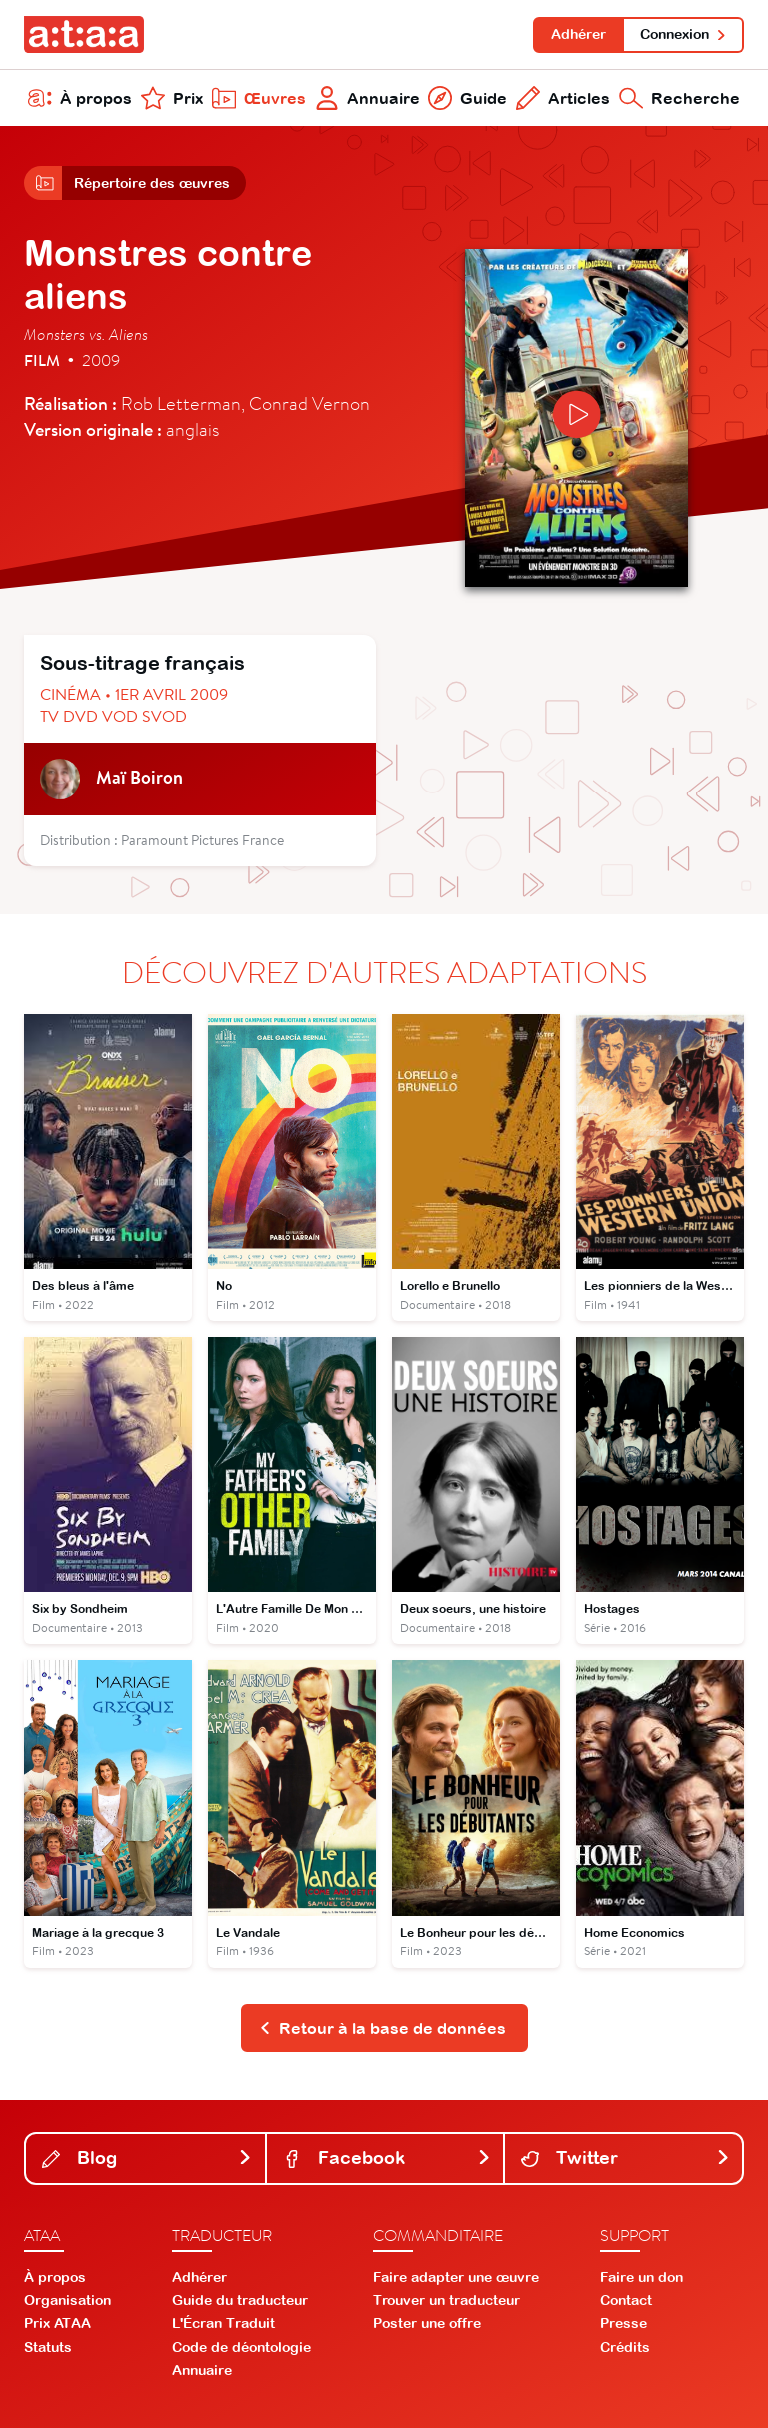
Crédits (625, 2347)
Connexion (683, 34)
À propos (80, 98)
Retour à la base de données (382, 2028)
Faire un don (641, 2277)
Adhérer (578, 34)
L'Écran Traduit (223, 2323)
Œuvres (259, 98)
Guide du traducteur (240, 2300)
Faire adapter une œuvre (456, 2277)
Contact (626, 2300)
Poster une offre (427, 2323)
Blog (147, 2157)
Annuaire (367, 98)
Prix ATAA (57, 2323)
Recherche (679, 98)
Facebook (387, 2157)
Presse (623, 2323)
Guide (467, 98)
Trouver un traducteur (446, 2300)
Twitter (625, 2157)
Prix (172, 98)
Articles (563, 98)
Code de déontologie (241, 2347)
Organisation (67, 2300)
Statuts (48, 2347)
